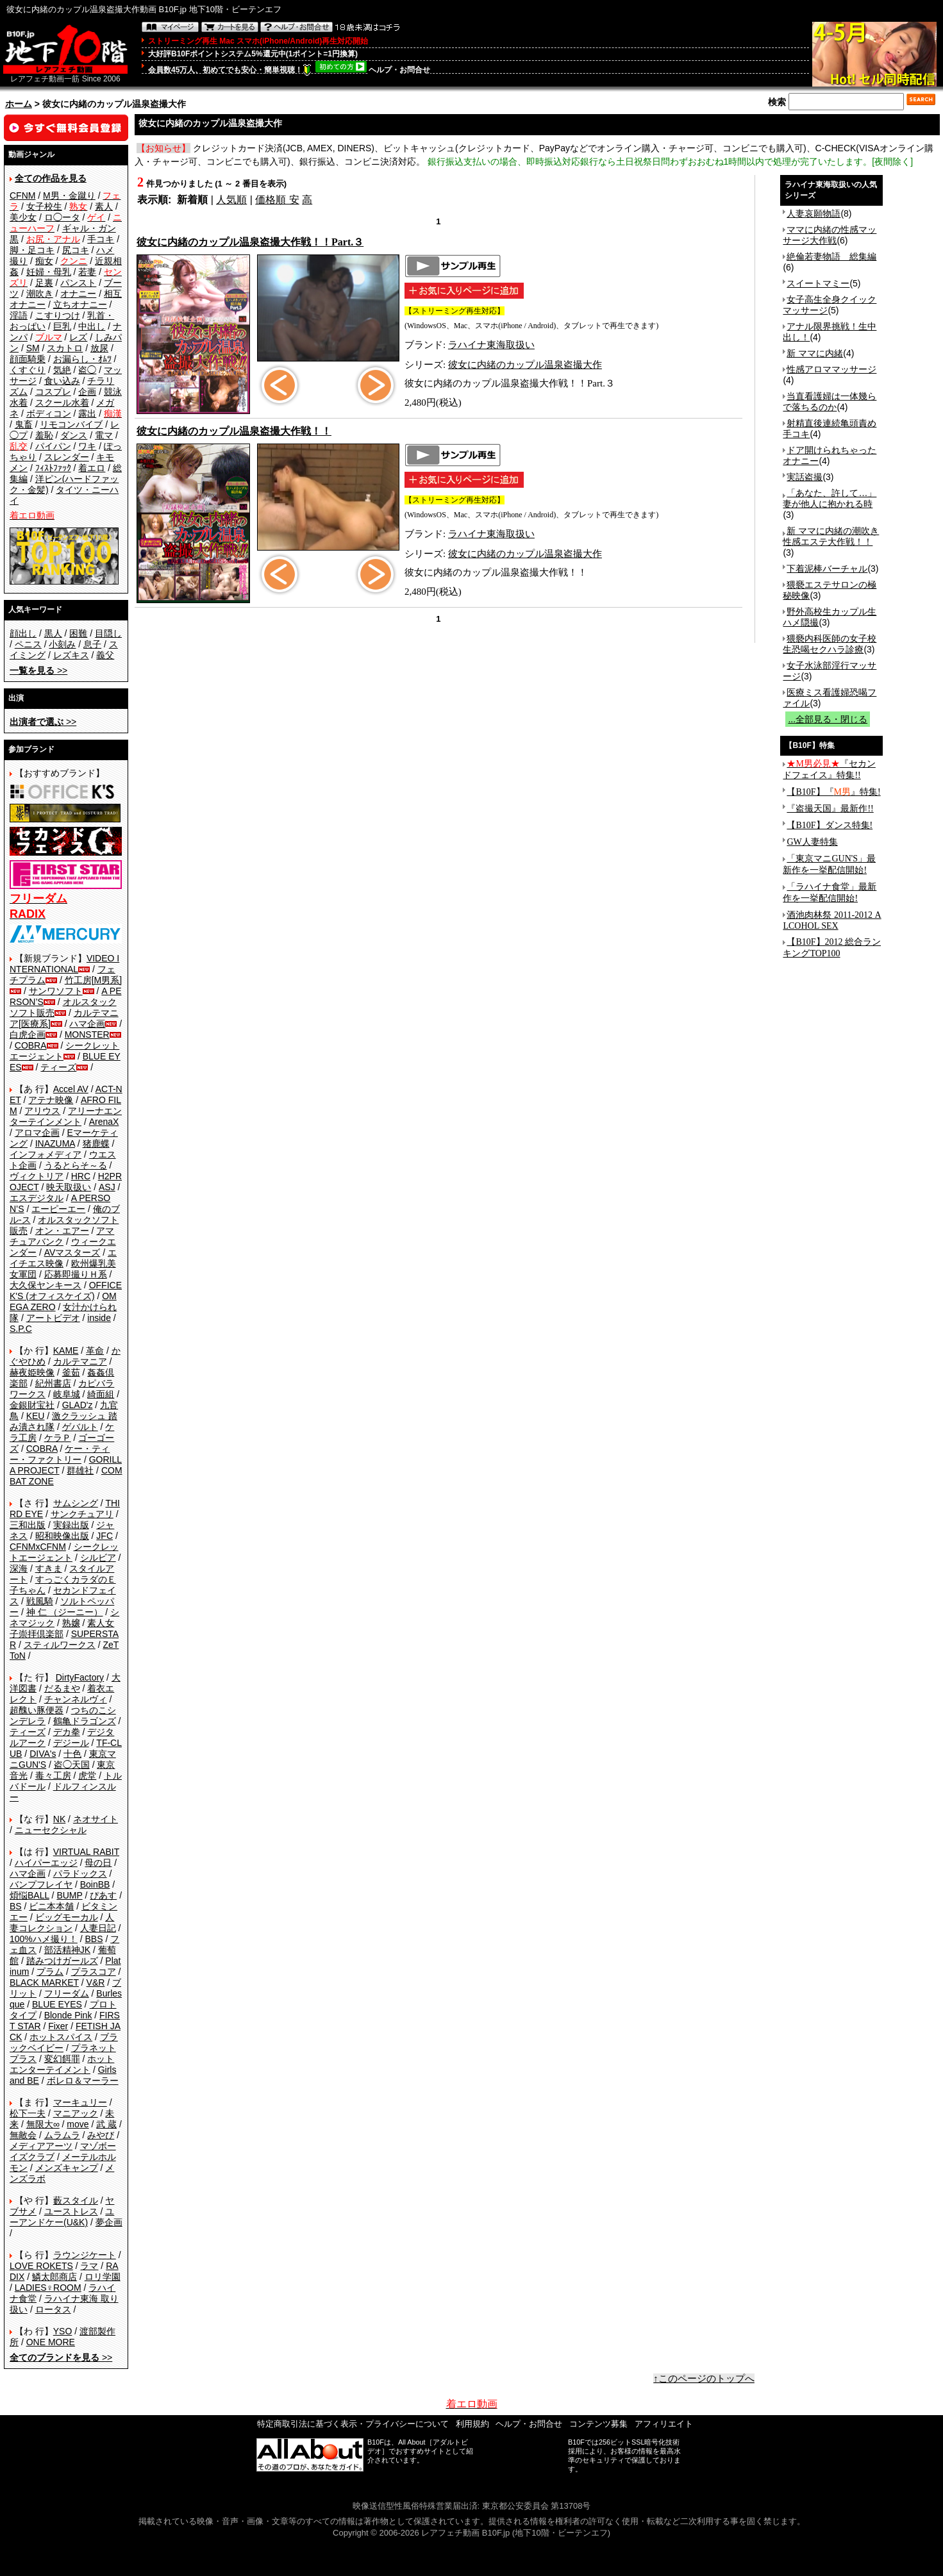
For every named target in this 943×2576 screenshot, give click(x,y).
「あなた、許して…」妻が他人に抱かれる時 (829, 498)
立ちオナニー (80, 304)
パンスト (78, 283)
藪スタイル (75, 2200)
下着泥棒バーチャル (827, 568)
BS (16, 1906)
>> (38, 670)
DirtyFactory (80, 1677)
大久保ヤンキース (45, 1285)
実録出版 (71, 1525)
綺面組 (100, 1394)
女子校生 (44, 206)
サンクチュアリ (82, 1514)
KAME (66, 1350)
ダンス (73, 435)
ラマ (89, 2266)
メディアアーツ (41, 2146)
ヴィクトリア (36, 1176)
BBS (94, 1939)
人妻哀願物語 (813, 213)
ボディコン (48, 413)
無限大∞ (43, 2124)
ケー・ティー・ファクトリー (60, 1454)
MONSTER (87, 1034)
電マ (104, 435)
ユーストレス (71, 2211)
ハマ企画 (87, 1023)
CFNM (22, 195)
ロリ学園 (103, 2277)
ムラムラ (62, 2135)
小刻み (62, 644)
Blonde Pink (68, 2015)
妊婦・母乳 (48, 272)
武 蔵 (106, 2124)
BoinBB (95, 1884)
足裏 (44, 283)
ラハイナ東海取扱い (491, 345)
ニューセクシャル (51, 1830)
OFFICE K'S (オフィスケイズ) (66, 1290)
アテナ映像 (50, 1100)
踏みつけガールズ (62, 1961)
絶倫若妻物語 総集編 (831, 256)
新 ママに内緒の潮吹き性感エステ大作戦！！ (831, 536)
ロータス (53, 2309)
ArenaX (104, 1122)
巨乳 (62, 326)
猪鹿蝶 (96, 1143)
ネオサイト (95, 1819)
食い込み (62, 381)
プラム (50, 1971)
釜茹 (71, 1372)
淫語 (19, 315)
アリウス (42, 1111)
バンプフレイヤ (41, 1884)
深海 (19, 1568)
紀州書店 (53, 1383)
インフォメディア (45, 1154)
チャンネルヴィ (75, 1699)
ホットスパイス (60, 2037)
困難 (78, 633)
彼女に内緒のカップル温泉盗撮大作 (525, 365)
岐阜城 (66, 1394)
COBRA (31, 1045)
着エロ (91, 468)
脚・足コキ (32, 250)
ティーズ (58, 1067)
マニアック (75, 2113)
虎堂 (87, 1775)
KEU (35, 1416)
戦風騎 (39, 1601)
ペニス (28, 644)
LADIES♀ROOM (48, 2287)
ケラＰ (57, 1438)
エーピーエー (58, 1209)
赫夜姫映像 (32, 1372)
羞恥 (44, 435)
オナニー (78, 293)
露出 (87, 413)
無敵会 (23, 2135)
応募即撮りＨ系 (75, 1274)
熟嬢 (71, 1623)
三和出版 (28, 1525)
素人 (104, 206)
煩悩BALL (29, 1895)
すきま (48, 1568)
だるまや (62, 1688)
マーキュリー (80, 2102)
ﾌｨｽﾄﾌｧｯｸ (53, 468)
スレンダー (66, 457)
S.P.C (21, 1329)
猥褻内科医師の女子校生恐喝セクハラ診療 (829, 643)
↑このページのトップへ (704, 2378)
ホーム (18, 104)
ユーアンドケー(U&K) (62, 2216)
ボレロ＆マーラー (83, 2080)
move (77, 2124)
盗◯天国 (72, 1764)
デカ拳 (66, 1732)
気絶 (62, 370)
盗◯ (87, 370)
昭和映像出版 (62, 1536)
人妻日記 (98, 1928)
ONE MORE (50, 2342)
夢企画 (109, 2222)
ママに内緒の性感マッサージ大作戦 (829, 234)
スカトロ (65, 348)
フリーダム (66, 1993)
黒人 (53, 633)
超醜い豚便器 (36, 1710)
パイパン (53, 446)
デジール (71, 1743)
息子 (92, 644)
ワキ (87, 446)
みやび (100, 2135)
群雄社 (80, 1470)
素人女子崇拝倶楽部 (62, 1628)
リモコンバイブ (71, 424)
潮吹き (39, 293)
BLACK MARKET (44, 1982)
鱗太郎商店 (54, 2277)
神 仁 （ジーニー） (64, 1612)
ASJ (107, 1187)
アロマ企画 (37, 1132)
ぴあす (103, 1895)
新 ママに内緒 (815, 353)
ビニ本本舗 (51, 1906)
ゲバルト (80, 1427)
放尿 (99, 348)
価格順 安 (277, 199)
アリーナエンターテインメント (66, 1116)
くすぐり (28, 370)
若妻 (87, 272)
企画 (87, 391)
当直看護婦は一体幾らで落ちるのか (829, 401)
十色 (72, 1754)
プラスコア (93, 1971)
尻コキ (75, 250)
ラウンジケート (84, 2255)
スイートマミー (818, 283)
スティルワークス (60, 1645)
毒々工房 (53, 1775)
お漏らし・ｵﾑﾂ (82, 359)
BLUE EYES (57, 2004)
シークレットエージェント (64, 1552)
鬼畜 (24, 424)
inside (99, 1318)
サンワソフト (56, 991)
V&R (96, 1982)
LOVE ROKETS (41, 2266)
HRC (80, 1176)
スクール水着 (62, 402)
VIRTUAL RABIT (86, 1852)
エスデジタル (36, 1198)
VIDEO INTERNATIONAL (64, 963)
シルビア (98, 1557)
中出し (91, 326)
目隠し (108, 633)
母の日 (98, 1862)
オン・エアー (62, 1231)
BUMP (69, 1895)
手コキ (100, 239)
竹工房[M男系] (93, 980)
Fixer (58, 2026)
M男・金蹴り (69, 195)
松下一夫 (28, 2113)
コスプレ (53, 391)
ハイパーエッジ (46, 1862)
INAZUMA (55, 1143)
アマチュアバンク (62, 1236)
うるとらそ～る (75, 1165)
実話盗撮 (804, 477)
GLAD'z (77, 1405)
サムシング (75, 1503)
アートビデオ (53, 1318)
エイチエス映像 (63, 1257)
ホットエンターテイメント (62, 2064)
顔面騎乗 (28, 359)
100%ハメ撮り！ (44, 1939)
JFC (104, 1536)
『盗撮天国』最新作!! (830, 808)
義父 (105, 655)
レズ (78, 337)
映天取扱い (68, 1187)
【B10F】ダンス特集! (829, 825)
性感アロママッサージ (831, 369)
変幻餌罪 (62, 2059)
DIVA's (42, 1754)
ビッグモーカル (66, 1917)
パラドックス (80, 1873)
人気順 (231, 199)
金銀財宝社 (32, 1405)
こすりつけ (57, 315)
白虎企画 (28, 1034)
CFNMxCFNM (38, 1546)
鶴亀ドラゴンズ (84, 1721)
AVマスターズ (72, 1252)
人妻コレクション (62, 1922)
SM (33, 348)
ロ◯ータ (62, 217)
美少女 (23, 217)
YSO (62, 2331)
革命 (95, 1350)
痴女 (44, 261)
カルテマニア (80, 1361)
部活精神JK (67, 1950)
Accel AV (70, 1089)
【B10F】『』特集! (833, 792)
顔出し (23, 633)
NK (59, 1819)
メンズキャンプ (66, 2168)
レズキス (71, 655)
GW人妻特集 (812, 842)
